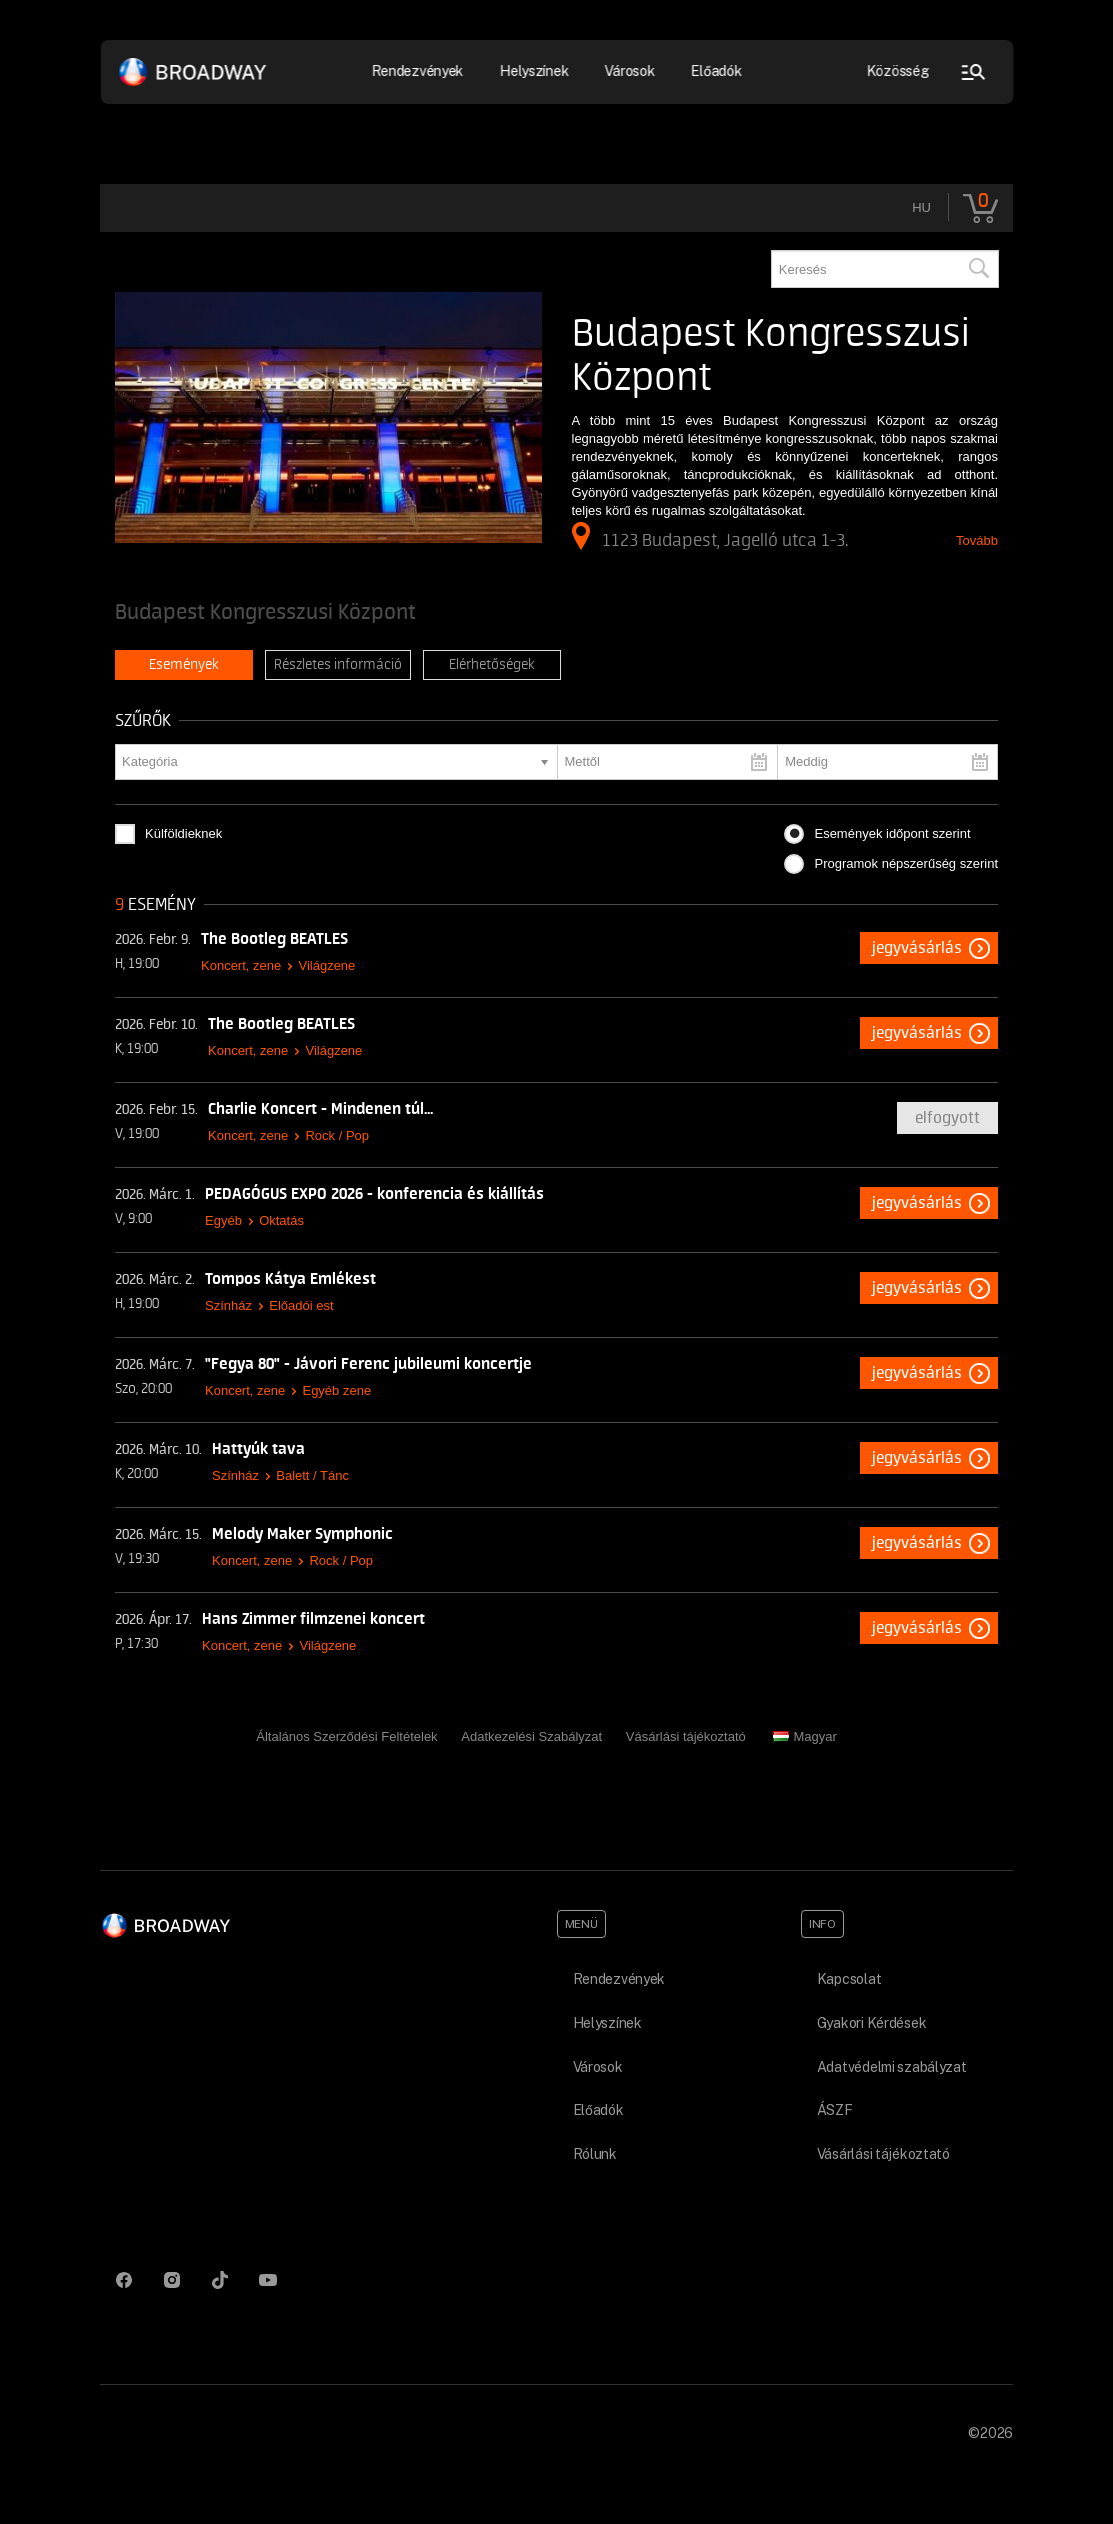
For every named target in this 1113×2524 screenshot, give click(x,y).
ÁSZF (835, 2110)
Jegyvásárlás (917, 948)
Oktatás (281, 1220)
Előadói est (301, 1305)
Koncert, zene (241, 965)
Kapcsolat (849, 1979)
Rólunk (595, 2154)
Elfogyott (947, 1118)
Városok (630, 71)
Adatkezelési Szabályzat (531, 1736)
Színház (228, 1305)
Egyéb (223, 1220)
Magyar (804, 1736)
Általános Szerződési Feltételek (346, 1736)
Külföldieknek (183, 833)
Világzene (326, 965)
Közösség (897, 71)
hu (921, 207)
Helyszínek (534, 71)
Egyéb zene (336, 1390)
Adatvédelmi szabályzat (892, 2067)
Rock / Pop (337, 1135)
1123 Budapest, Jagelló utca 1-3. (710, 536)
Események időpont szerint (892, 833)
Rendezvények (417, 71)
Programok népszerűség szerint (906, 863)
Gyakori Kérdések (872, 2023)
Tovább (977, 540)
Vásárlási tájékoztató (686, 1736)
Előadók (716, 71)
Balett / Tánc (312, 1475)
